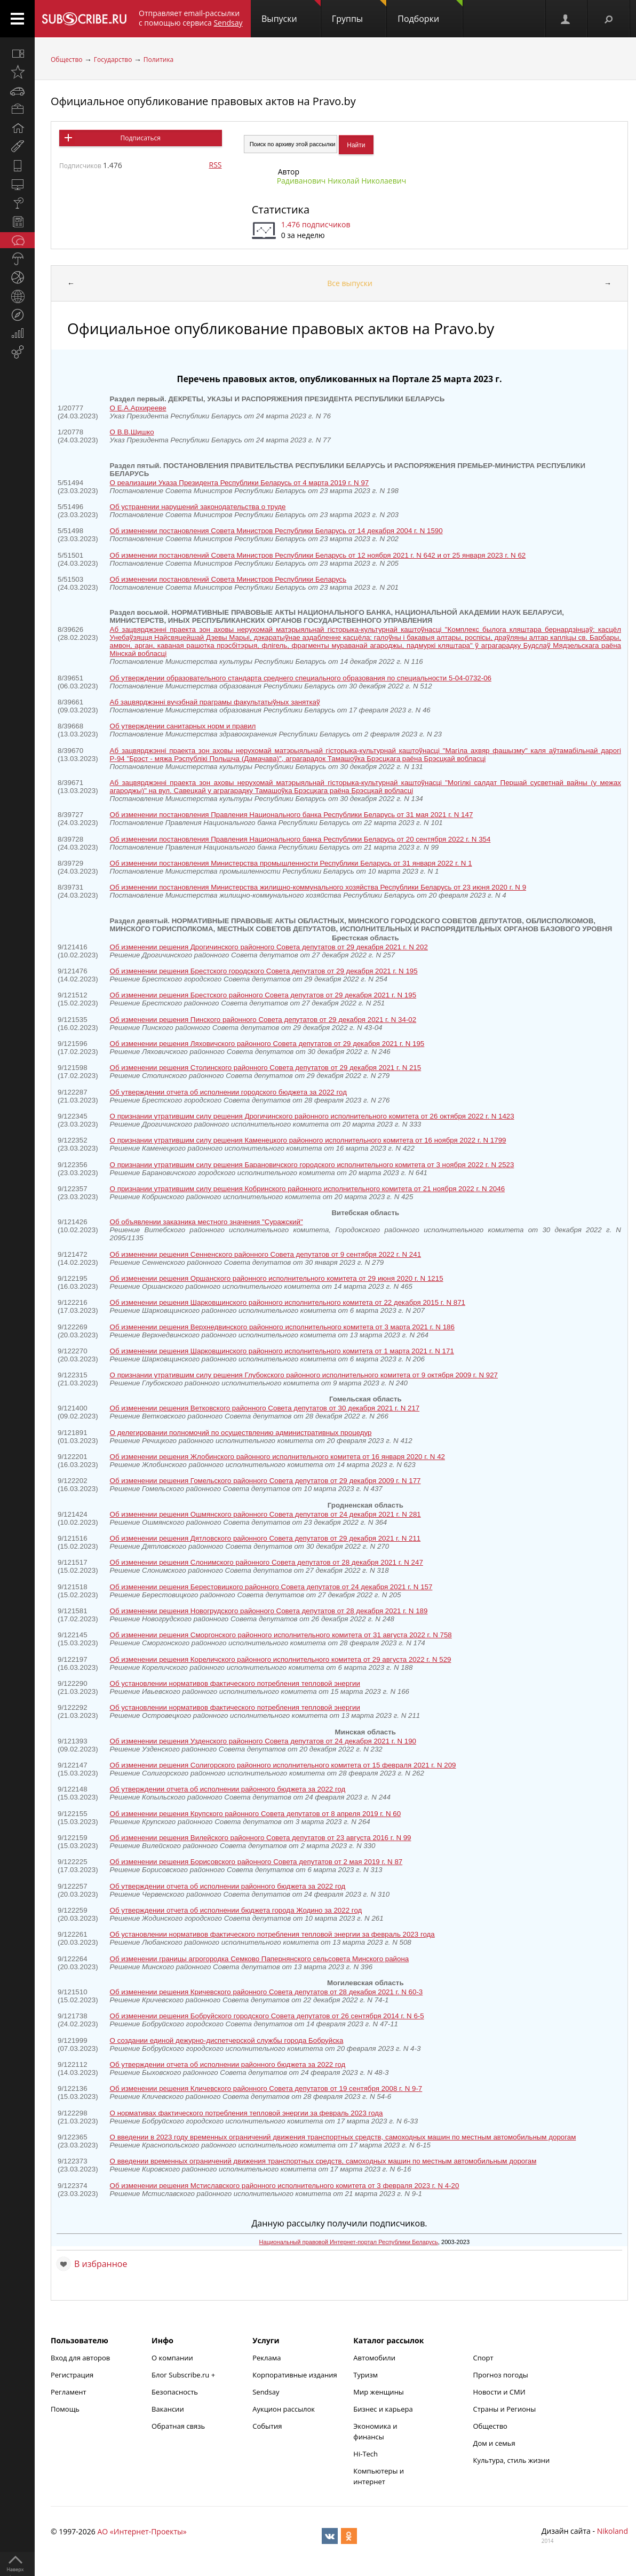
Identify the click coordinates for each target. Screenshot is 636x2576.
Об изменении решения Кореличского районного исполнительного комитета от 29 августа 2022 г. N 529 (280, 1659)
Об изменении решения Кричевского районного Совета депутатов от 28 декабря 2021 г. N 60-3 (266, 1992)
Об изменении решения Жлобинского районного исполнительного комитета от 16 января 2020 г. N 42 (277, 1457)
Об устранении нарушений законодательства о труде (198, 507)
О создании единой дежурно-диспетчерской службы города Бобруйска (227, 2040)
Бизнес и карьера (382, 2409)
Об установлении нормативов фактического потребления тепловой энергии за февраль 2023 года (272, 1934)
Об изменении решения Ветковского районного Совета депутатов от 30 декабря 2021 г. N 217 (265, 1408)
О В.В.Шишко (132, 432)
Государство (113, 59)
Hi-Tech (365, 2454)
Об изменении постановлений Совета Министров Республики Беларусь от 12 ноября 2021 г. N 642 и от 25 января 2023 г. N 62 (318, 555)
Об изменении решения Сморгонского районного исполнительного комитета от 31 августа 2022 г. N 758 (281, 1635)
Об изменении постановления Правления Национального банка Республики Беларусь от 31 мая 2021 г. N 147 (291, 815)
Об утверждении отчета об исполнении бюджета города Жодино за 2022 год (236, 1910)
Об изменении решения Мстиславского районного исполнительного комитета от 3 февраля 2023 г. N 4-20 (284, 2186)
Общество (66, 59)
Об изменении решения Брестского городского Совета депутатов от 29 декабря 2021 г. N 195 (264, 971)
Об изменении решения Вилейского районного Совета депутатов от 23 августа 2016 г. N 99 (260, 1838)
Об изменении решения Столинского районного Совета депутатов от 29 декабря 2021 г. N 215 (266, 1068)
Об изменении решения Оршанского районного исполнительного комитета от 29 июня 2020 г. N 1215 (276, 1278)
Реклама (266, 2358)
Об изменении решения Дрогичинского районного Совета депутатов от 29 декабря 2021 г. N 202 (269, 947)
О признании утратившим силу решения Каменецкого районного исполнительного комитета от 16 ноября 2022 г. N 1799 (308, 1140)
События (267, 2426)
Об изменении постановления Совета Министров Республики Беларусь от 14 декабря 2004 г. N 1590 (276, 531)
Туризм (365, 2375)
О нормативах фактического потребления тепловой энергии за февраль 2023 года (246, 2113)
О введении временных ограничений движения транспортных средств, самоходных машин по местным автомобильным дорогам (323, 2161)
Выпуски (291, 12)
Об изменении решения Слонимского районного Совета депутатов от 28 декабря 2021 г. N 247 (266, 1562)
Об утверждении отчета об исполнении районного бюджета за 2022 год (228, 1789)
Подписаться (141, 137)
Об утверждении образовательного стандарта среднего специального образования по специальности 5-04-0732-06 (300, 678)
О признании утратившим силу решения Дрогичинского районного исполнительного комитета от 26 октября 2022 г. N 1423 (312, 1116)
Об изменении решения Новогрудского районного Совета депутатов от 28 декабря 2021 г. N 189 (269, 1611)
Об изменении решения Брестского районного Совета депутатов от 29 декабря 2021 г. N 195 (263, 995)
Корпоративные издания (294, 2375)
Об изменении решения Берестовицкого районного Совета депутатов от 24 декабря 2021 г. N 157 (271, 1587)
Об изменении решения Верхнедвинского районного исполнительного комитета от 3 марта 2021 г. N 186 (282, 1327)
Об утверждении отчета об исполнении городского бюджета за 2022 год (228, 1092)
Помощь (65, 2409)
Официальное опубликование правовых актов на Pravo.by (203, 101)
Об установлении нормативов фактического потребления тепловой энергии (235, 1683)
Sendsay (265, 2392)
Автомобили (374, 2358)
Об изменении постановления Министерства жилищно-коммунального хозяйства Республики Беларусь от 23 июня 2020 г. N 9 (318, 887)
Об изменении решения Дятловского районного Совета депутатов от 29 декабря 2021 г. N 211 (265, 1538)
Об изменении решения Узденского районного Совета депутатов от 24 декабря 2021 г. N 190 (263, 1741)
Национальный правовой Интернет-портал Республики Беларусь (348, 2242)
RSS (215, 165)
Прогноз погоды (500, 2375)
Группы (359, 12)
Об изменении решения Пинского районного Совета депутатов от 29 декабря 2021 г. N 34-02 (263, 1020)
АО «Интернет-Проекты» (141, 2531)
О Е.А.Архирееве (138, 408)
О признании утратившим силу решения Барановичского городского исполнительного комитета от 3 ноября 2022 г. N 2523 (312, 1165)
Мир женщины (378, 2392)
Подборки (430, 12)
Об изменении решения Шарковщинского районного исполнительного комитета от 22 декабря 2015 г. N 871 (287, 1302)
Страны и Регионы (504, 2409)
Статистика (280, 209)
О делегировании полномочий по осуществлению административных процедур (241, 1433)
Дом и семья (494, 2443)
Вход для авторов (80, 2358)
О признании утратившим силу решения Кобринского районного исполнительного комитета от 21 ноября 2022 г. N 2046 (307, 1189)
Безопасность (175, 2392)
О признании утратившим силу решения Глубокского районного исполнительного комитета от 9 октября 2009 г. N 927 (304, 1375)
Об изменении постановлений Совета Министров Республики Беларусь (228, 579)
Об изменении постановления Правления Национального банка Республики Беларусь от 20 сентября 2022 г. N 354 (300, 839)
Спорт (483, 2358)
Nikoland (612, 2531)
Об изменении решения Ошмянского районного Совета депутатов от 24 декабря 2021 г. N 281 (265, 1514)
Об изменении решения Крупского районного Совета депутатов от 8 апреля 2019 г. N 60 (255, 1814)
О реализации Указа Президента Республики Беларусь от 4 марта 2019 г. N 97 (239, 483)
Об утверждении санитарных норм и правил (183, 726)
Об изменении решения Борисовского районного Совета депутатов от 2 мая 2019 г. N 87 (256, 1862)
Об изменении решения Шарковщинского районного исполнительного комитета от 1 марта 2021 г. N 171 (282, 1351)
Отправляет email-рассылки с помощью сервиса (191, 18)
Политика (159, 59)
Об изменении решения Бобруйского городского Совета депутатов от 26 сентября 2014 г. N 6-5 (267, 2016)
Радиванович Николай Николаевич (342, 181)
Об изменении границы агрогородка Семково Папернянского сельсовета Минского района (259, 1959)
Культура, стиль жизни (511, 2460)
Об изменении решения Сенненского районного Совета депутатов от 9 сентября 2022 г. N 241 (265, 1254)
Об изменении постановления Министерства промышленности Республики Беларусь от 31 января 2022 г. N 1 (291, 863)
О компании (172, 2358)
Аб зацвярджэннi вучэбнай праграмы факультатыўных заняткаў (215, 702)
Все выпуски (349, 283)
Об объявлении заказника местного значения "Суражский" (206, 1222)
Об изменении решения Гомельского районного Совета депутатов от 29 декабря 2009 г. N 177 (265, 1481)
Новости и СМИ (499, 2392)
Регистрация (72, 2375)
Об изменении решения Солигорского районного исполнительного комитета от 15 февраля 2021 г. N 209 (283, 1765)
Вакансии (168, 2409)
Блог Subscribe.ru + (184, 2375)
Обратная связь (178, 2426)
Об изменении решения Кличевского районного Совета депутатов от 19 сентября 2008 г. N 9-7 (266, 2088)
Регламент (68, 2392)
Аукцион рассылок (283, 2409)
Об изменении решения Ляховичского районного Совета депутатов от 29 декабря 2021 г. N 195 (267, 1044)
